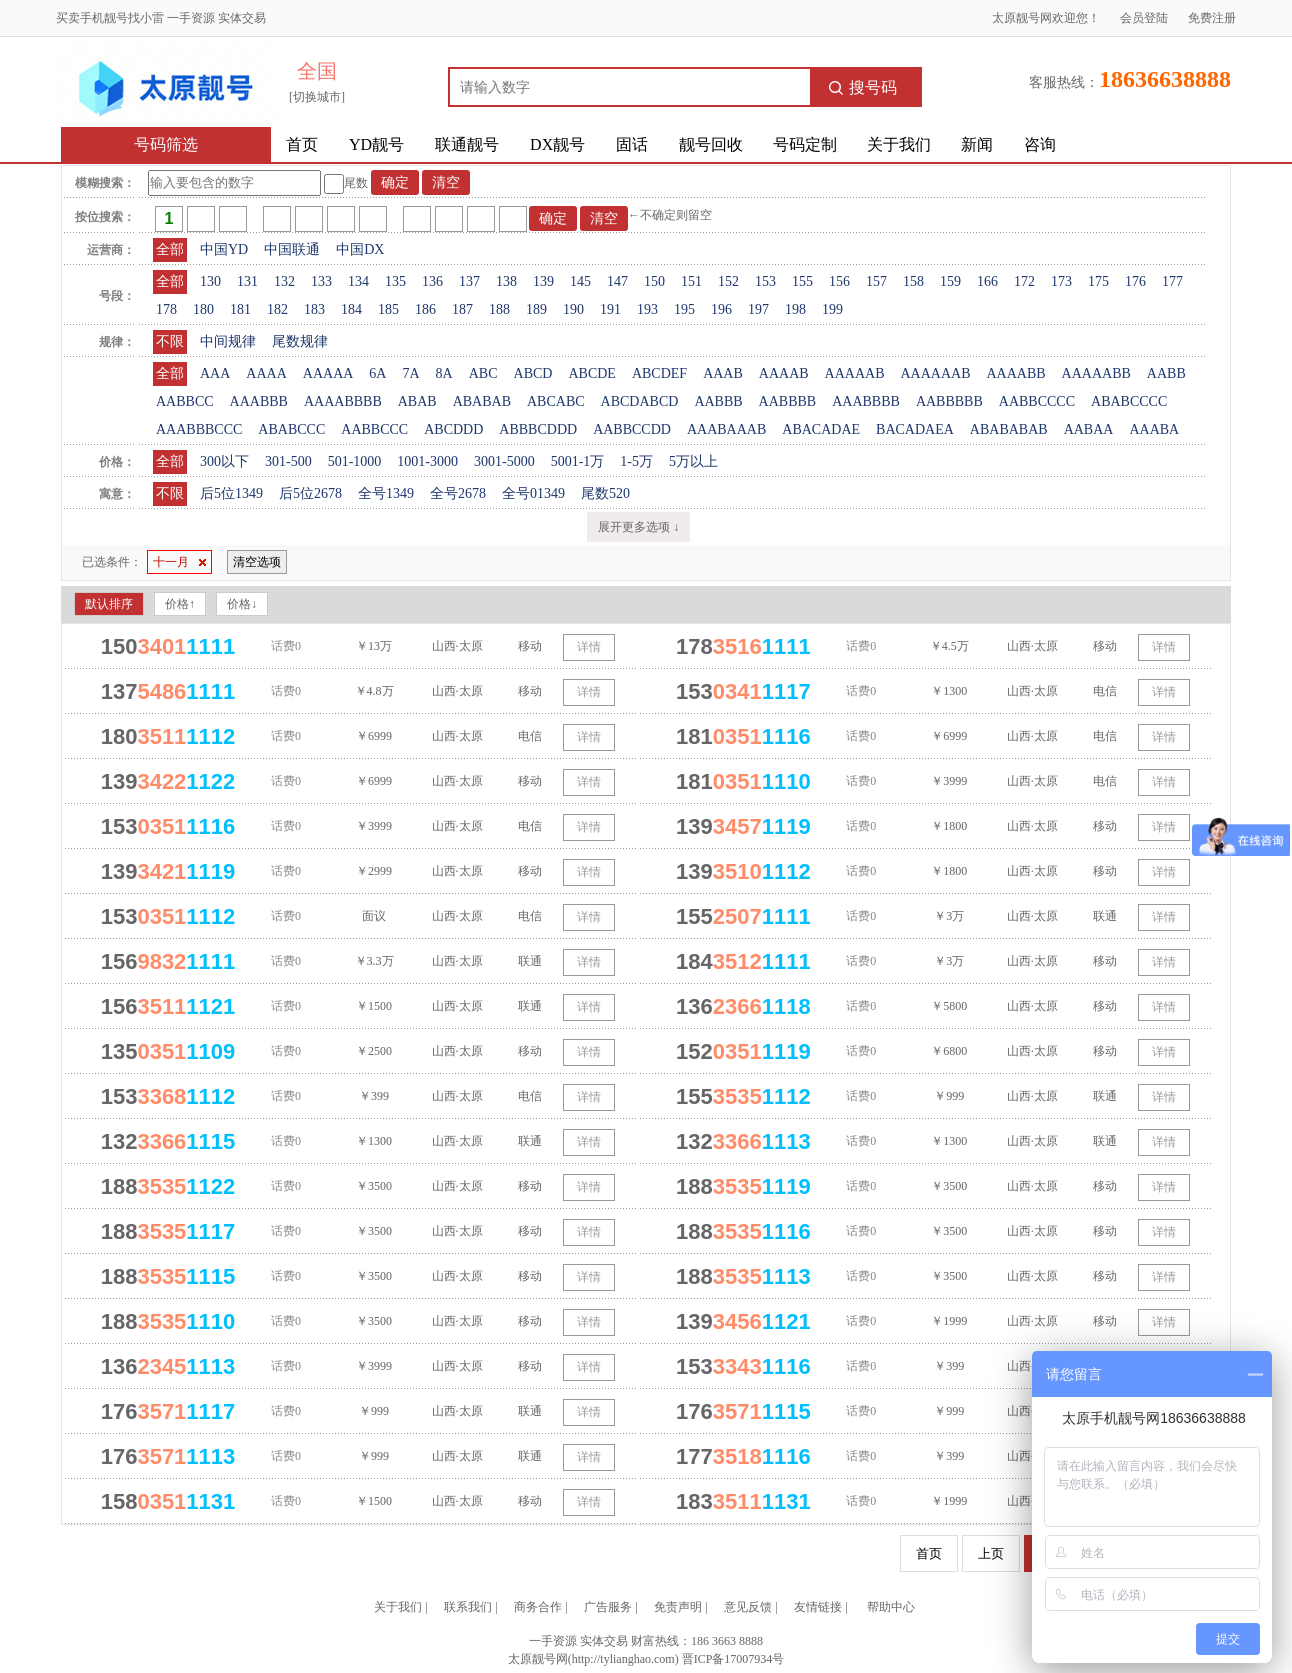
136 (432, 281)
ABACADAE (821, 429)
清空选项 (257, 562)
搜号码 (863, 87)
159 (950, 281)
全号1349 (386, 493)
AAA (215, 373)
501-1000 (355, 461)
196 (721, 309)
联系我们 (468, 1607)
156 (839, 281)
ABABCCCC (1129, 401)
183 (314, 309)
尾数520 (605, 493)
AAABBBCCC (199, 429)
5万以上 (693, 461)
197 (758, 309)
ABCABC (556, 401)
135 (395, 281)
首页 (302, 144)
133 (321, 281)
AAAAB (784, 373)
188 (499, 309)
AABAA (1089, 429)
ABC (483, 373)
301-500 (288, 461)
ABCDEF (659, 373)
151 (691, 281)
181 (240, 309)
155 (802, 281)
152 (728, 281)
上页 (991, 1553)
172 (1024, 281)
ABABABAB (1009, 429)
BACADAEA (915, 429)
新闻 (977, 144)
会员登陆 (1144, 18)
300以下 (224, 461)
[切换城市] (317, 97)
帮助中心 (891, 1607)
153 (765, 281)
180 (203, 309)
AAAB (723, 373)
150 (654, 281)
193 (647, 309)
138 (506, 281)
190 (573, 309)
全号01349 (533, 493)
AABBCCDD (632, 429)
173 (1061, 281)
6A (377, 373)
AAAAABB (1096, 373)
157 (876, 281)
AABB (1166, 373)
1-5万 (636, 461)
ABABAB (482, 401)
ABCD (533, 373)
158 (913, 281)
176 (1135, 281)
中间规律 (228, 341)
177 (1172, 281)
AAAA (266, 373)
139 (543, 281)
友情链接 (818, 1607)
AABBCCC (374, 429)
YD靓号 (376, 144)
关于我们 (899, 144)
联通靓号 (467, 144)
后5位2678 (310, 493)
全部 (170, 249)
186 (425, 309)
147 (617, 281)
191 (610, 309)
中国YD (224, 249)
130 (210, 281)
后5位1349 (231, 493)
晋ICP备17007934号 (733, 1659)
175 (1098, 281)
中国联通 (292, 249)
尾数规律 (300, 341)
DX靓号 (557, 144)
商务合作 (538, 1607)
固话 (632, 144)
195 (684, 309)
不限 (170, 341)
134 (358, 281)
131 (247, 281)
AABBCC (185, 401)
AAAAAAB (935, 373)
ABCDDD (453, 429)
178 (166, 309)
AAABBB (259, 401)
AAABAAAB (726, 429)
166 (987, 281)
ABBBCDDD (538, 429)
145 (580, 281)
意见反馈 (748, 1607)
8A (444, 373)
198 (795, 309)
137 (469, 281)
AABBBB (788, 401)
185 (388, 309)
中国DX (360, 249)
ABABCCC (291, 429)
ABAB (417, 401)
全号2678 (458, 493)
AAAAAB (855, 373)
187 (462, 309)
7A (410, 373)
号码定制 (805, 144)
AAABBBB (866, 401)
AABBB (718, 401)
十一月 (179, 562)
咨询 (1040, 144)
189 (536, 309)
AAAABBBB (343, 401)
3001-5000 (504, 461)
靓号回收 (711, 144)
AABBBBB (949, 401)
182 (277, 309)
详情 (589, 647)
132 (284, 281)
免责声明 (678, 1607)
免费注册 (1212, 18)
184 (351, 309)
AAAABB (1015, 373)
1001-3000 (427, 461)
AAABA (1154, 429)
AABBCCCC (1037, 401)
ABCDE (591, 373)
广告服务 (608, 1607)
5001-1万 (578, 461)
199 (832, 309)
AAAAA (328, 373)
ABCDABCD (640, 401)
